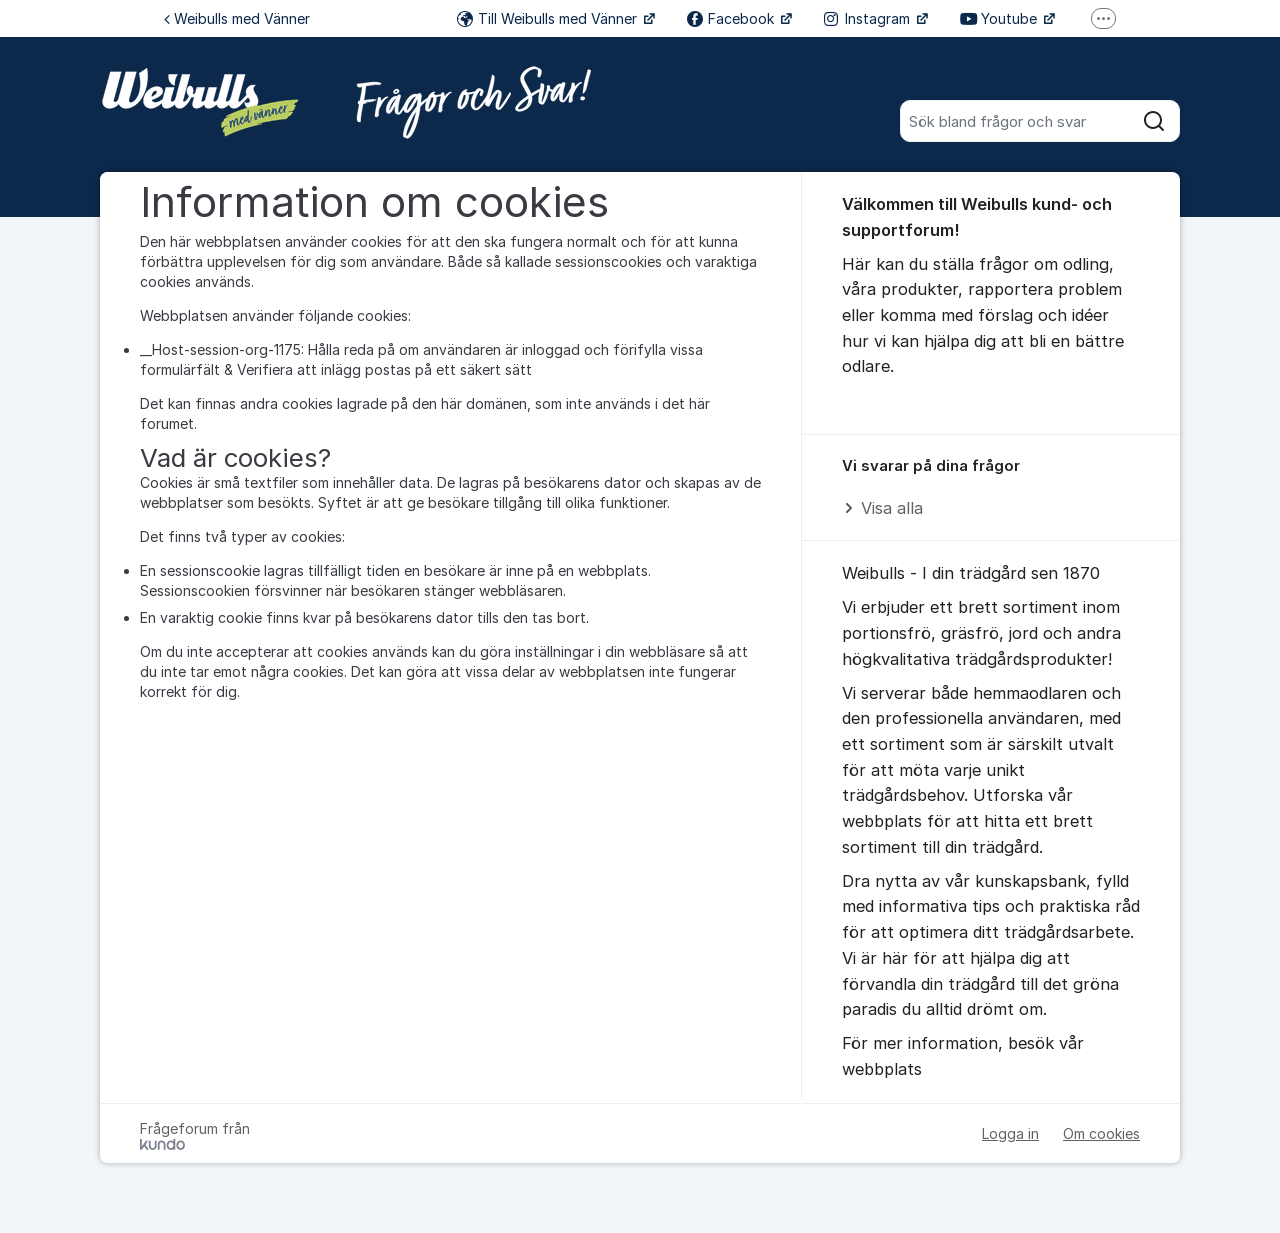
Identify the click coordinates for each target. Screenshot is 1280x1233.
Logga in (1010, 1133)
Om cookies (1101, 1133)
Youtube (1000, 18)
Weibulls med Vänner (237, 18)
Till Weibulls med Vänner (549, 18)
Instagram (869, 18)
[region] (991, 488)
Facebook (732, 18)
